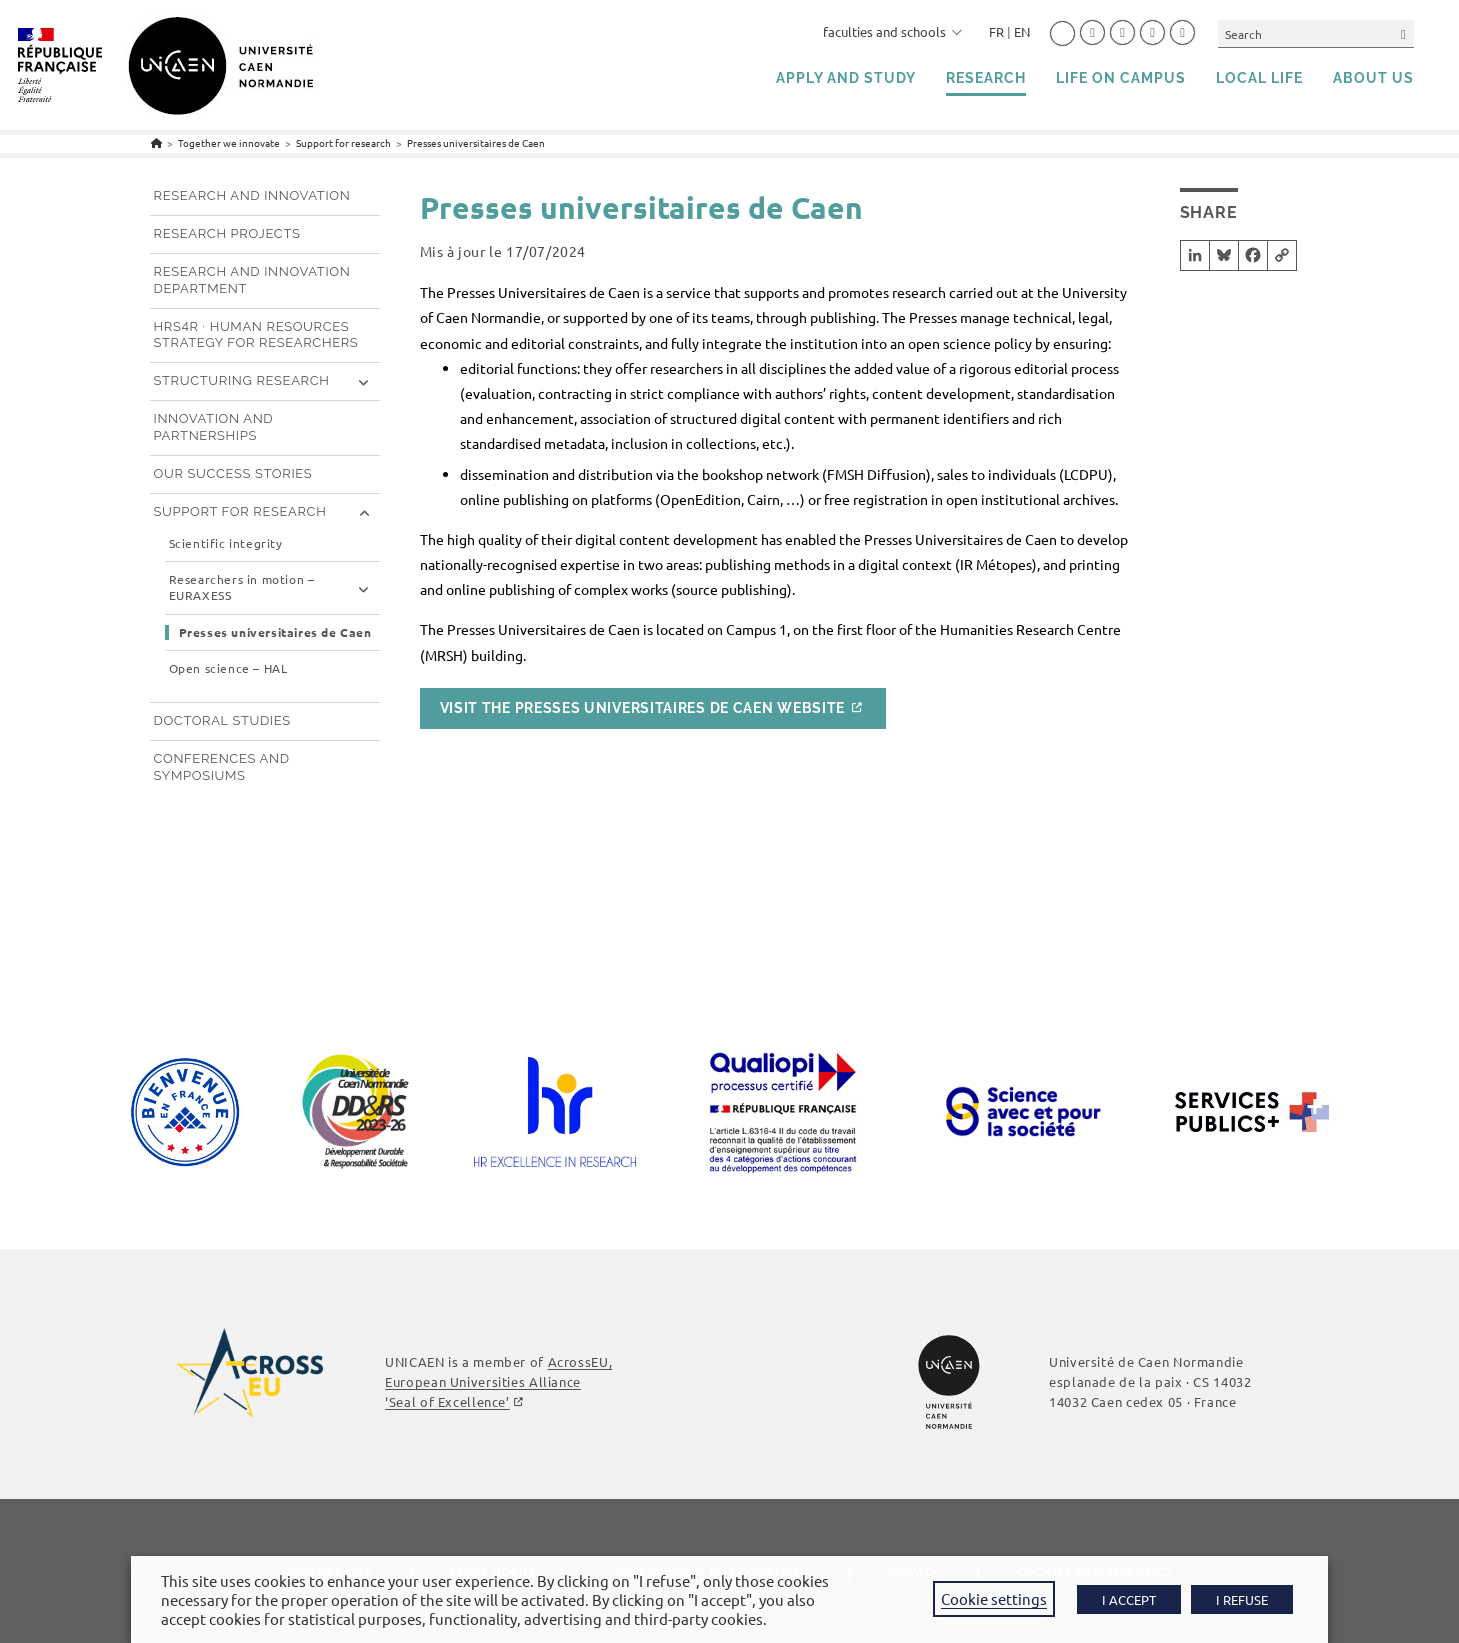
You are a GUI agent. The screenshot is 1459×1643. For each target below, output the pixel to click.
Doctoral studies (222, 720)
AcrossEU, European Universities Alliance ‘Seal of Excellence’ (498, 1381)
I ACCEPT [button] (1129, 1599)
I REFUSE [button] (1242, 1599)
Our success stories (233, 473)
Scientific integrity (226, 543)
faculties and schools (892, 31)
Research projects (227, 233)
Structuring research (242, 380)
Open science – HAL (228, 668)
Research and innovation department (252, 280)
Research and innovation (252, 195)
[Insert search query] (1316, 33)
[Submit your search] (1404, 33)
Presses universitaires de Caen (476, 142)
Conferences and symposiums (222, 767)
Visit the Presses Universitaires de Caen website (643, 708)
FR (996, 31)
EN (1022, 31)
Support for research (240, 511)
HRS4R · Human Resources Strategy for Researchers (256, 335)
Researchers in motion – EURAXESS (242, 587)
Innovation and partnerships (214, 427)
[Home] (156, 142)
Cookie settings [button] (994, 1598)
